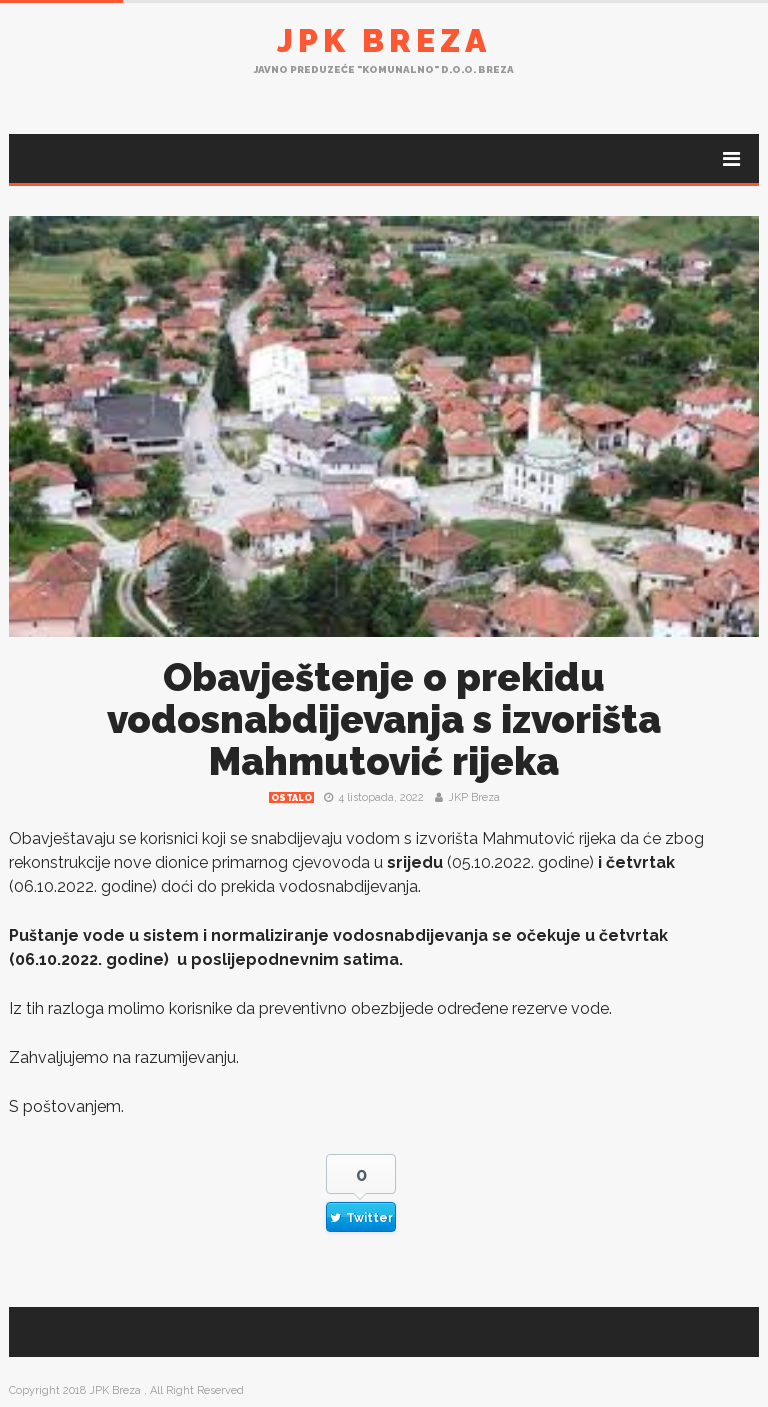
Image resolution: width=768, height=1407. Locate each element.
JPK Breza (384, 40)
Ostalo (291, 798)
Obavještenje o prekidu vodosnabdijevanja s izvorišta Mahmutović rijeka (384, 719)
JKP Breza (474, 797)
